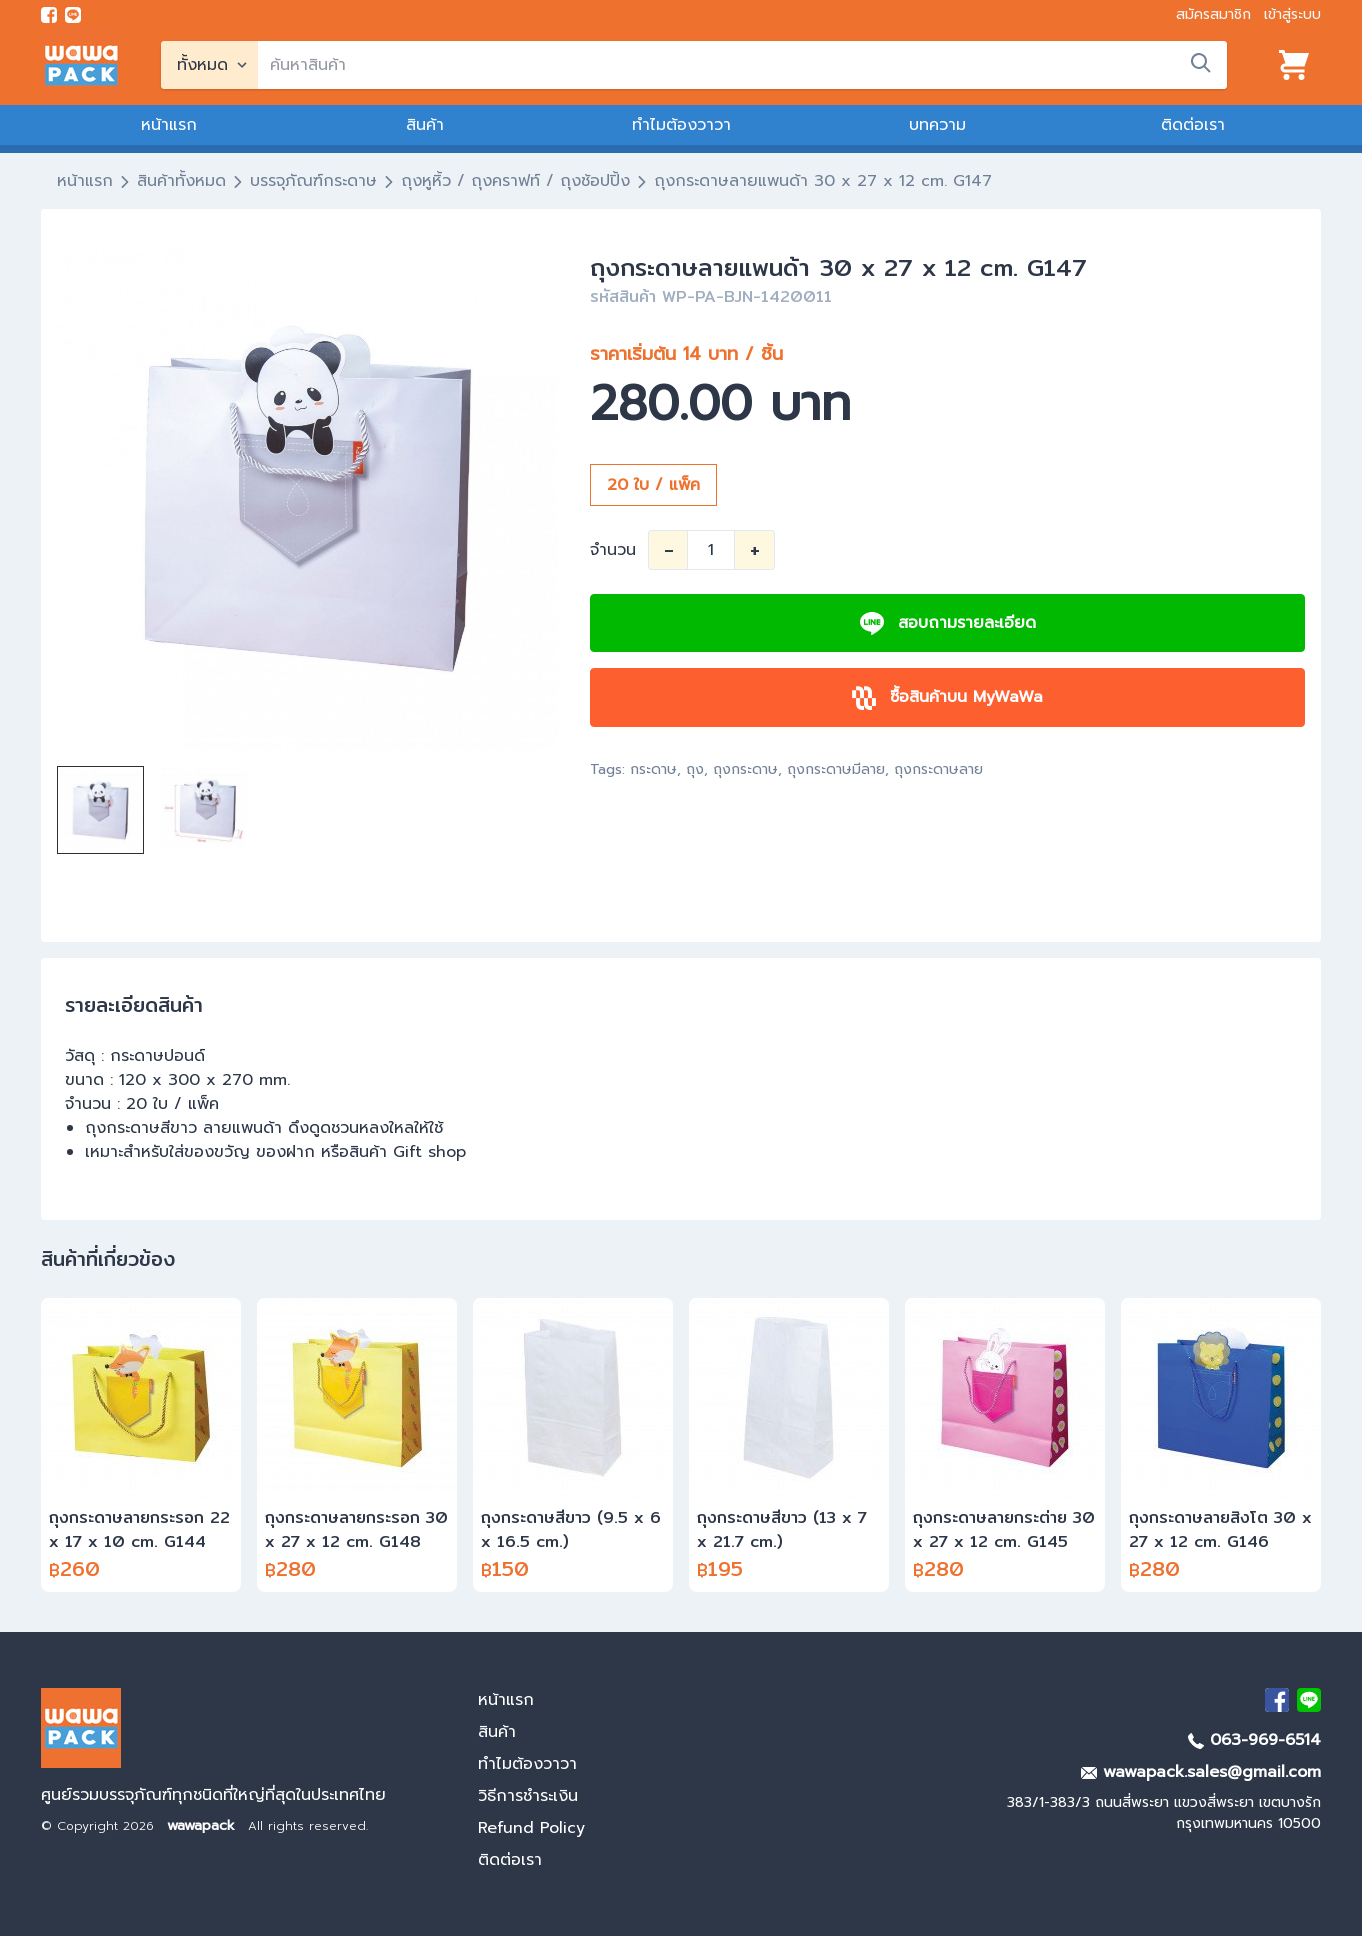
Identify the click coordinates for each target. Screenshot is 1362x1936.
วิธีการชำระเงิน (528, 1796)
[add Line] (1309, 1700)
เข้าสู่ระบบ (1292, 14)
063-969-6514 (1254, 1740)
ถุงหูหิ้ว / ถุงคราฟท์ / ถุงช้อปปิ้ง (515, 181)
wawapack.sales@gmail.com (1201, 1772)
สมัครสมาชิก (1213, 14)
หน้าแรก (169, 125)
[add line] (73, 15)
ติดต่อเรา (1193, 125)
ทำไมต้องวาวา (681, 125)
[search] (742, 65)
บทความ (937, 125)
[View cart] (1294, 65)
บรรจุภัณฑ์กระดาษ (313, 181)
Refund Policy (531, 1828)
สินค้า (425, 125)
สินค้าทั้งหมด (181, 181)
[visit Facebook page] (49, 15)
